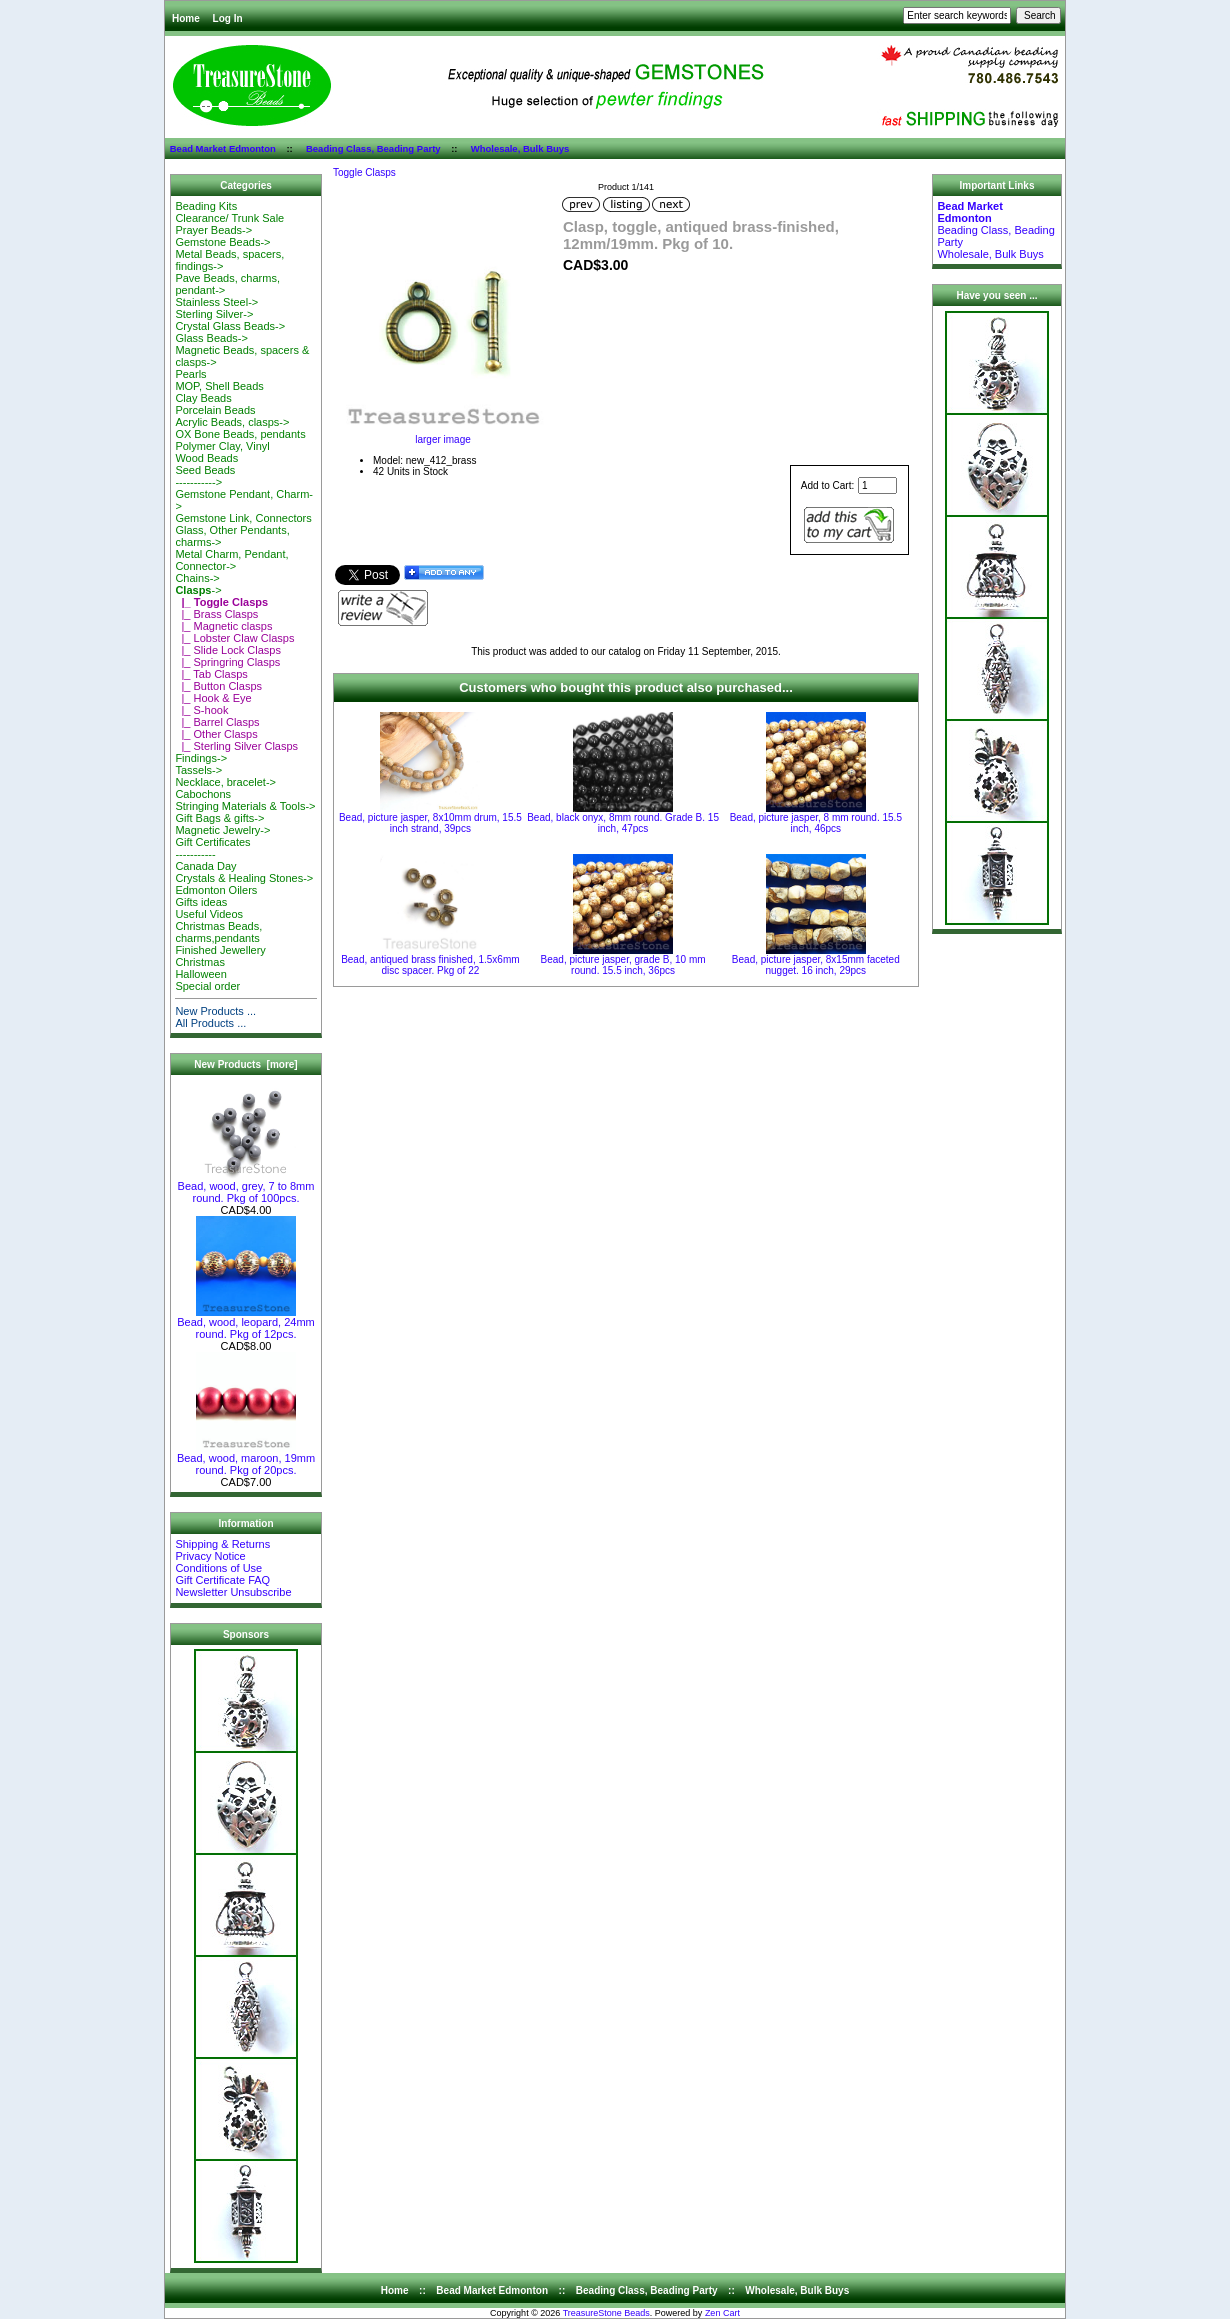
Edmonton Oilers (216, 890)
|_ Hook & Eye (213, 698)
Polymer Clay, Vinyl (222, 446)
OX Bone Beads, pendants (240, 434)
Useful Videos (209, 914)
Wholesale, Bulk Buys (520, 148)
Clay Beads (203, 398)
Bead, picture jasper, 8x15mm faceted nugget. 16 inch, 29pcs (816, 965)
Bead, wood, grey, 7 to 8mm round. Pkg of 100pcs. (246, 1187)
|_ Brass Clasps (216, 614)
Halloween (200, 974)
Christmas (200, 962)
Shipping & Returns (222, 1544)
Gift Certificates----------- (212, 848)
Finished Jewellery (220, 950)
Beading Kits (206, 206)
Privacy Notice (210, 1556)
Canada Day (205, 866)
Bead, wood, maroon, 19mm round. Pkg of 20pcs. (246, 1459)
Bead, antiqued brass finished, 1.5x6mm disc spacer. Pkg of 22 (430, 965)
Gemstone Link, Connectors (243, 518)
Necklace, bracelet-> (225, 782)
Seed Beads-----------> (205, 476)
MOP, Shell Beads (219, 386)
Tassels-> (198, 770)
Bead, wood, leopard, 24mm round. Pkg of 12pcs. (246, 1323)
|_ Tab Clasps (211, 674)
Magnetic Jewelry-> (222, 830)
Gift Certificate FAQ (222, 1580)
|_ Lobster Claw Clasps (234, 638)
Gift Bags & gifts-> (219, 818)
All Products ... (210, 1023)
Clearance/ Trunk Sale (229, 218)
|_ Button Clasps (218, 686)
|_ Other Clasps (216, 734)
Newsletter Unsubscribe (233, 1592)
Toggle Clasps (364, 172)
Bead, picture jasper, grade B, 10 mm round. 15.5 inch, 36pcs (623, 965)
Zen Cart (722, 2313)
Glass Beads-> (211, 338)
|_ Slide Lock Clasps (228, 650)
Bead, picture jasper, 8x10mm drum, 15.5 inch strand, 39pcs (430, 823)
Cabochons (203, 794)
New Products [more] (245, 1064)
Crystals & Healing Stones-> (244, 878)
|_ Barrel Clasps (217, 722)
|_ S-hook (201, 710)
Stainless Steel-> (216, 302)
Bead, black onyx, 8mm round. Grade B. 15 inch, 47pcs (623, 823)
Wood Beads (206, 458)
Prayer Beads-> (213, 230)
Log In (228, 18)
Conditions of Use (218, 1568)
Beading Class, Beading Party (373, 148)
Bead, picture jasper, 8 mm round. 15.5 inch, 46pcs (816, 823)
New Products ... (215, 1011)
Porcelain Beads (215, 410)
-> (198, 590)
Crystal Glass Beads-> (230, 326)
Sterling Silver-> (214, 314)
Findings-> (201, 758)
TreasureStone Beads (606, 2313)
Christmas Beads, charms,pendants (218, 932)
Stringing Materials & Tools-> (245, 806)
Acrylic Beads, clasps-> (232, 422)
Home (186, 18)
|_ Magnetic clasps (223, 626)
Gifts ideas (201, 902)
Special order (207, 986)
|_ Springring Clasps (227, 662)
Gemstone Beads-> (222, 242)
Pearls (190, 374)
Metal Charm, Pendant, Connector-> (231, 560)
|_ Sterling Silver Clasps (236, 746)
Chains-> (197, 578)
